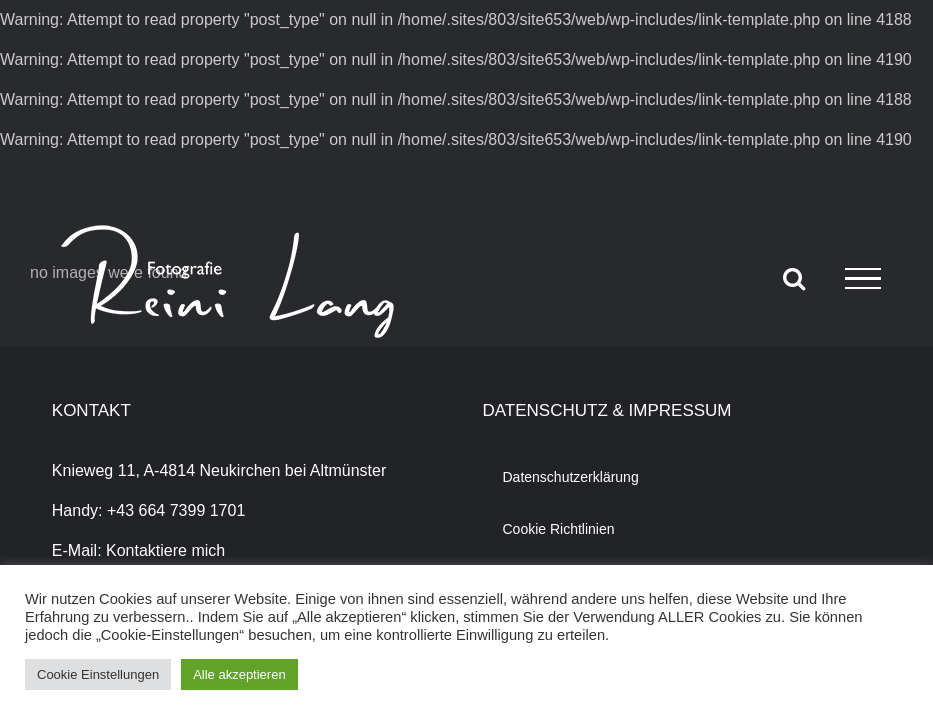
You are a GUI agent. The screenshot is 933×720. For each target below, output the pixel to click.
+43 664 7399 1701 (176, 510)
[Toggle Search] (794, 278)
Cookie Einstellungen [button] (98, 674)
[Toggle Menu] (863, 279)
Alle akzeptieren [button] (239, 674)
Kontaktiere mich (165, 550)
